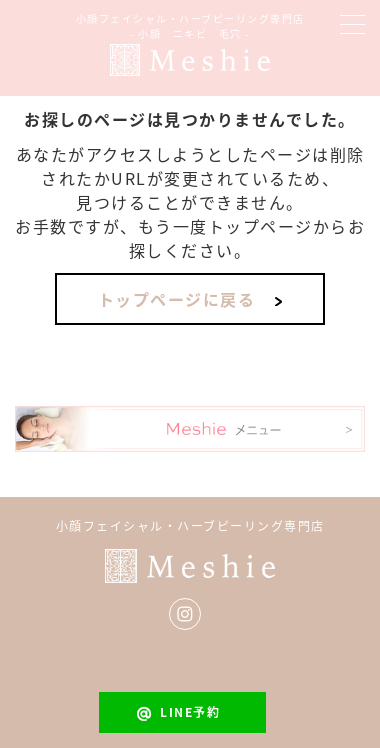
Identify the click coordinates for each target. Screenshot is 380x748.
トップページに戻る (177, 299)
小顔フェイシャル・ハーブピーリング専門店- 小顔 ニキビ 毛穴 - (190, 26)
